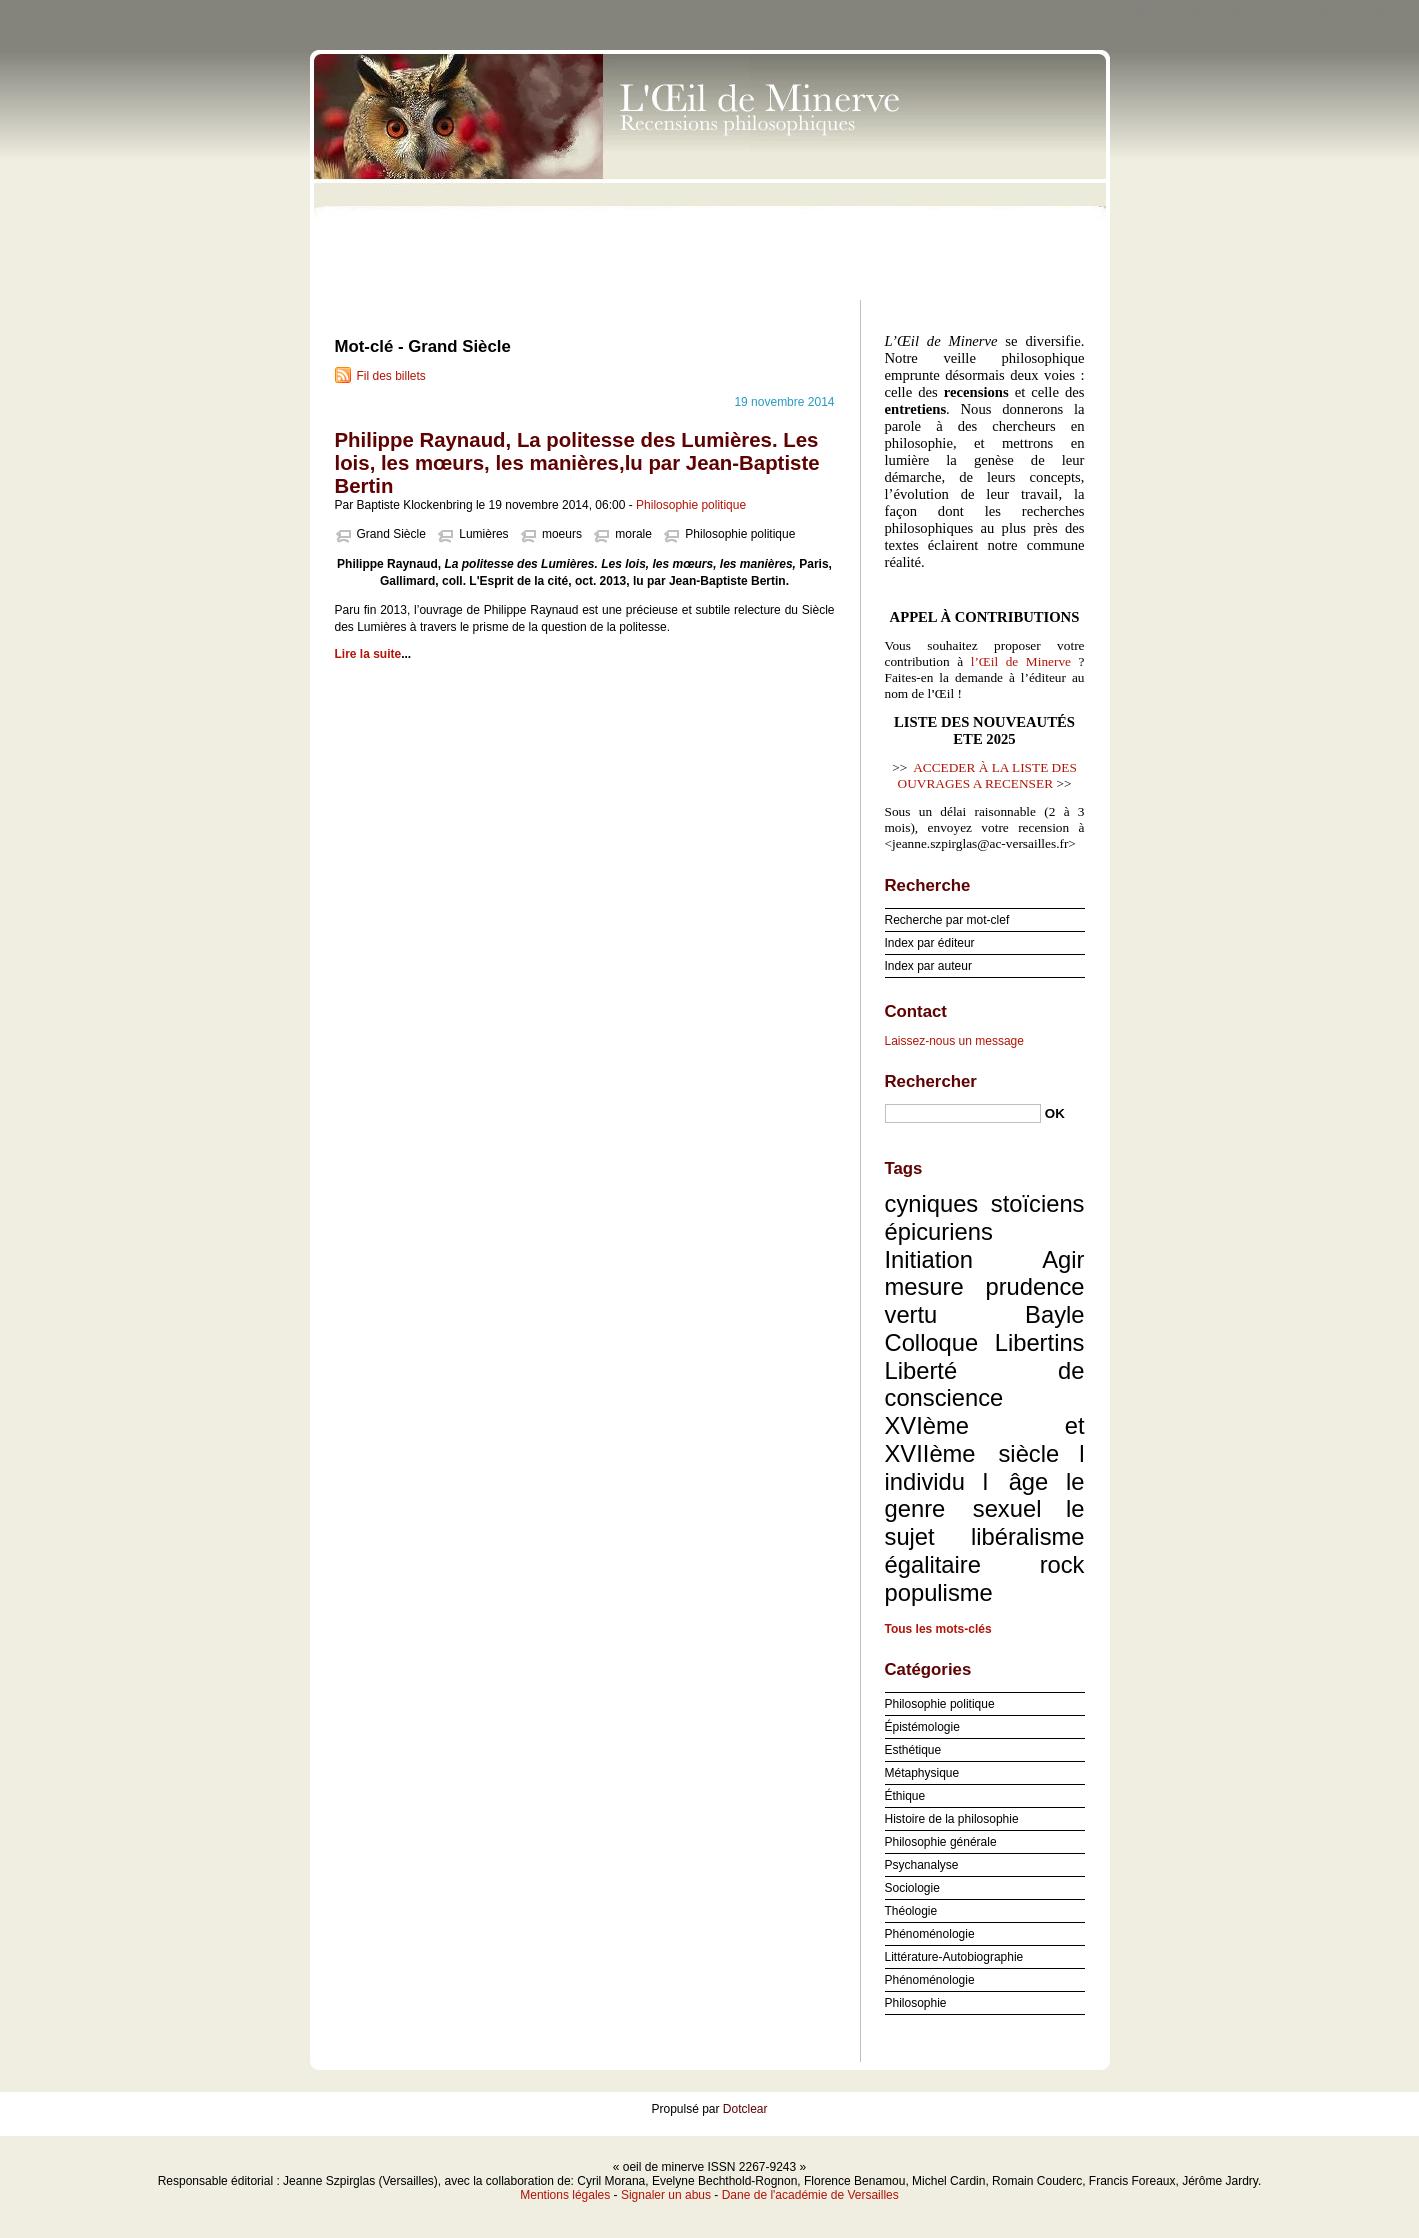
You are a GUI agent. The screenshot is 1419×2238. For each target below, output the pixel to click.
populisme (939, 1592)
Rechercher (931, 1081)
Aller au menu (1262, 14)
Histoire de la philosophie (952, 1819)
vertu (911, 1314)
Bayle (1054, 1314)
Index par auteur (928, 966)
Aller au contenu (1173, 14)
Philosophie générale (941, 1842)
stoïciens (1038, 1203)
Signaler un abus (666, 2195)
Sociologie (912, 1888)
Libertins (1040, 1342)
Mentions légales (565, 2195)
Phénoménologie (930, 1934)
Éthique (905, 1796)
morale (633, 534)
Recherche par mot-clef (947, 920)
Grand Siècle (391, 534)
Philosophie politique (691, 505)
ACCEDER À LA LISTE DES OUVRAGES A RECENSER (987, 775)
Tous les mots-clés (938, 1629)
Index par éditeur (930, 943)
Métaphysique (922, 1773)
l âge (1016, 1481)
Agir (1063, 1259)
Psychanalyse (922, 1865)
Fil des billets (391, 376)
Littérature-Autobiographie (954, 1957)
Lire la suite (368, 654)
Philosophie (916, 2003)
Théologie (911, 1911)
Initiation (929, 1259)
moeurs (562, 534)
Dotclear (745, 2109)
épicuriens (939, 1231)
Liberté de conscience (985, 1384)
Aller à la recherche (1360, 14)
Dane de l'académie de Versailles (810, 2195)
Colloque (932, 1342)
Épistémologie (922, 1727)
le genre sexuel (985, 1495)
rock (1062, 1564)
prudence (1034, 1286)
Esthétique (913, 1750)
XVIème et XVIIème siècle (985, 1439)
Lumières (483, 534)
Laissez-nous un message (954, 1041)
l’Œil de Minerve (1021, 661)
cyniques (932, 1203)
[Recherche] (963, 1113)
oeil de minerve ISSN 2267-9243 (710, 170)
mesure (924, 1286)
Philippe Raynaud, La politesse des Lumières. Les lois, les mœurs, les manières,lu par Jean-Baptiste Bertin (577, 463)
